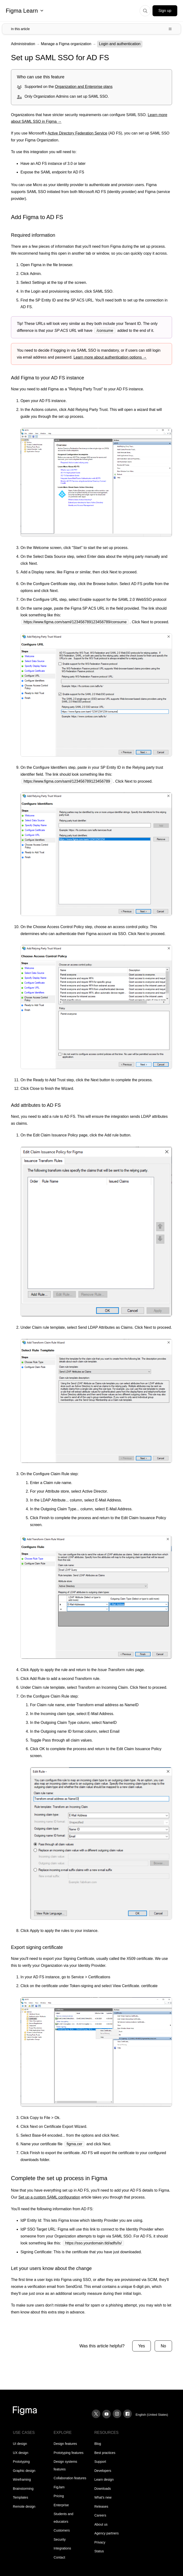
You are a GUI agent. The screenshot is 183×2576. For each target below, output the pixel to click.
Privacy (99, 2542)
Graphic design (24, 2471)
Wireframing (22, 2479)
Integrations (62, 2548)
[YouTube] (106, 2414)
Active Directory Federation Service (77, 133)
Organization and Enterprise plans (83, 87)
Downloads (102, 2488)
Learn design (104, 2479)
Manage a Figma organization (66, 44)
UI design (20, 2444)
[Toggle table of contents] (91, 29)
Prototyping (21, 2461)
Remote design (24, 2506)
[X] (96, 2413)
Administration (23, 44)
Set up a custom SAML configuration (49, 2197)
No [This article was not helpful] (163, 2346)
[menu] (153, 2414)
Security (60, 2539)
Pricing (59, 2496)
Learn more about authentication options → (110, 357)
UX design (20, 2453)
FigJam (59, 2487)
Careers (100, 2515)
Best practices (104, 2453)
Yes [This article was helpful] (141, 2346)
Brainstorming (23, 2488)
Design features (65, 2444)
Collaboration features (70, 2478)
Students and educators (63, 2517)
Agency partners (106, 2533)
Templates (20, 2497)
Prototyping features (68, 2453)
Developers (102, 2471)
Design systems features (65, 2465)
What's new (103, 2497)
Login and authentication (119, 44)
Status (99, 2551)
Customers (62, 2530)
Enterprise (61, 2505)
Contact (59, 2557)
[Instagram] (117, 2413)
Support (100, 2461)
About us (100, 2524)
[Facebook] (127, 2413)
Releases (101, 2506)
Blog (97, 2444)
